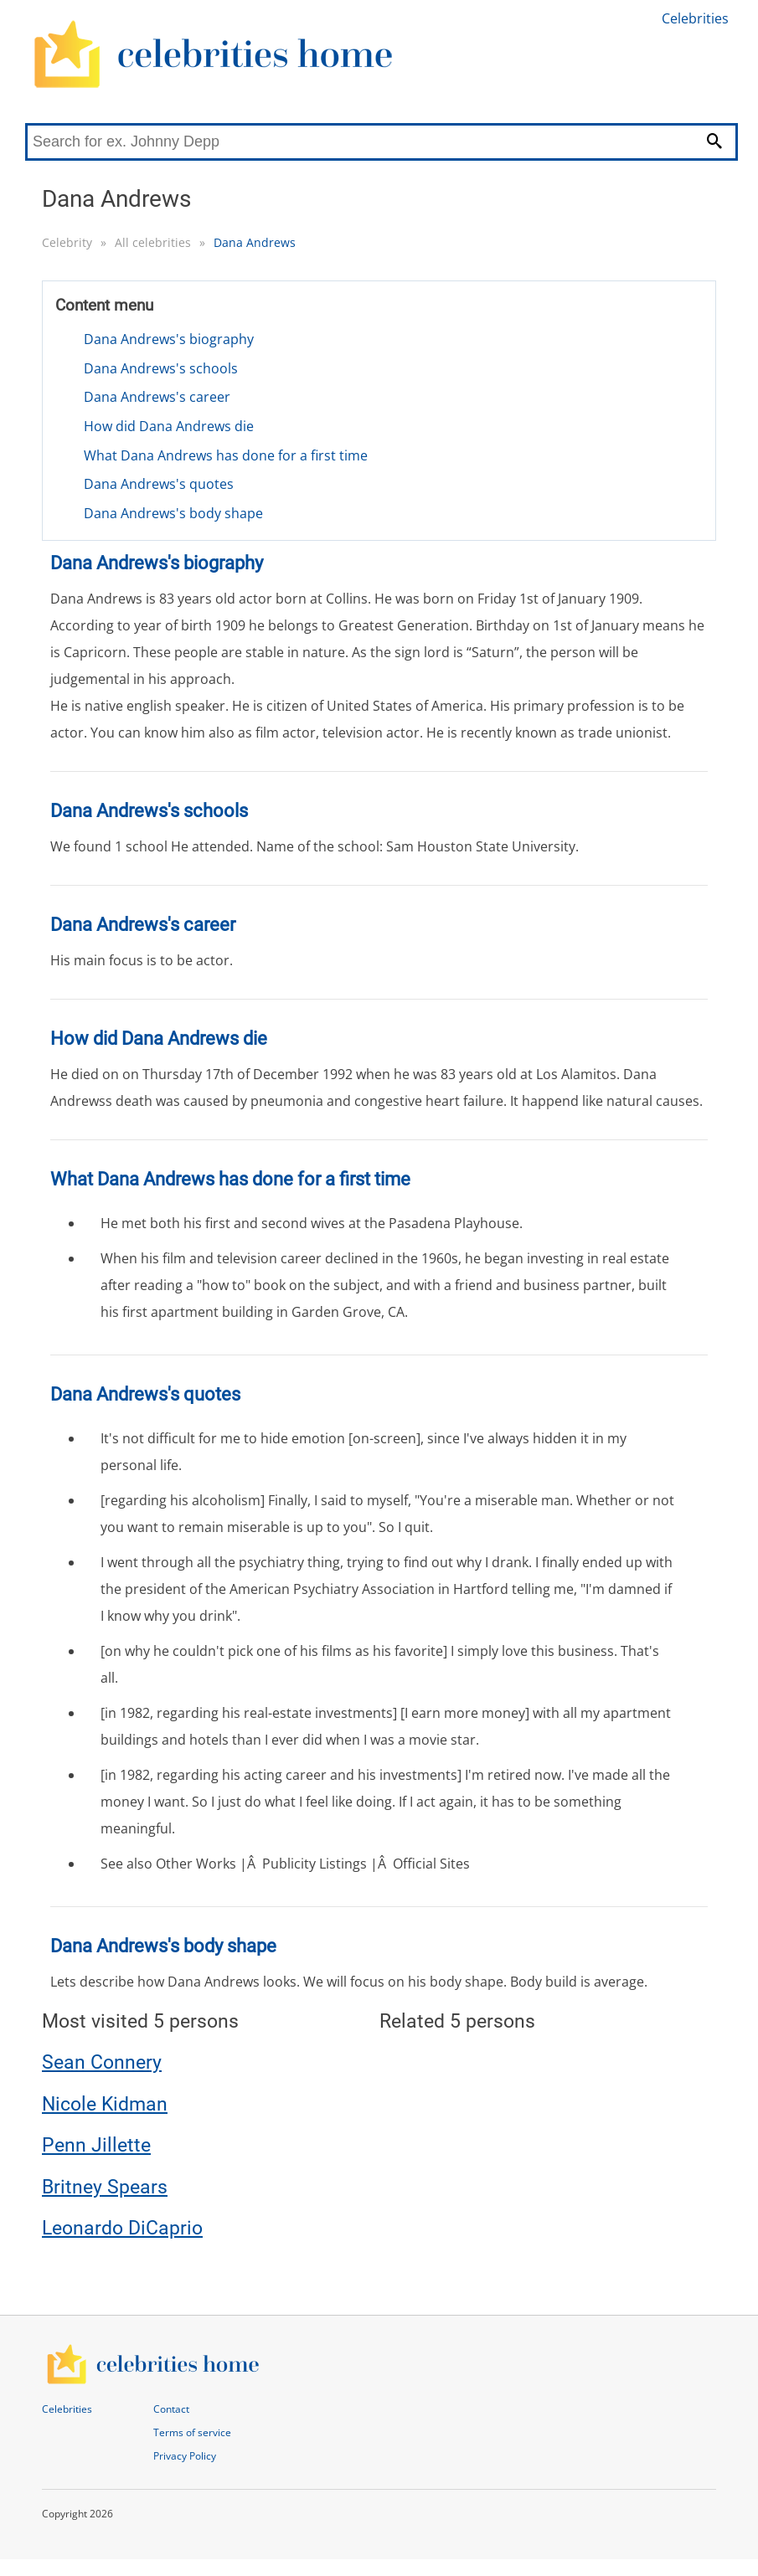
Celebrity (67, 242)
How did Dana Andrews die (169, 426)
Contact (171, 2409)
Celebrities (695, 18)
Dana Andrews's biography (169, 339)
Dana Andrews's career (157, 397)
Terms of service (192, 2432)
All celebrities (153, 242)
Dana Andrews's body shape (173, 513)
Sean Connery (102, 2062)
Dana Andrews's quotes (159, 484)
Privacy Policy (184, 2456)
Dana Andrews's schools (161, 368)
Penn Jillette (96, 2145)
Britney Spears (105, 2187)
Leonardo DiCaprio (122, 2228)
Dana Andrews (255, 242)
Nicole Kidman (105, 2104)
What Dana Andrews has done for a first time (226, 455)
